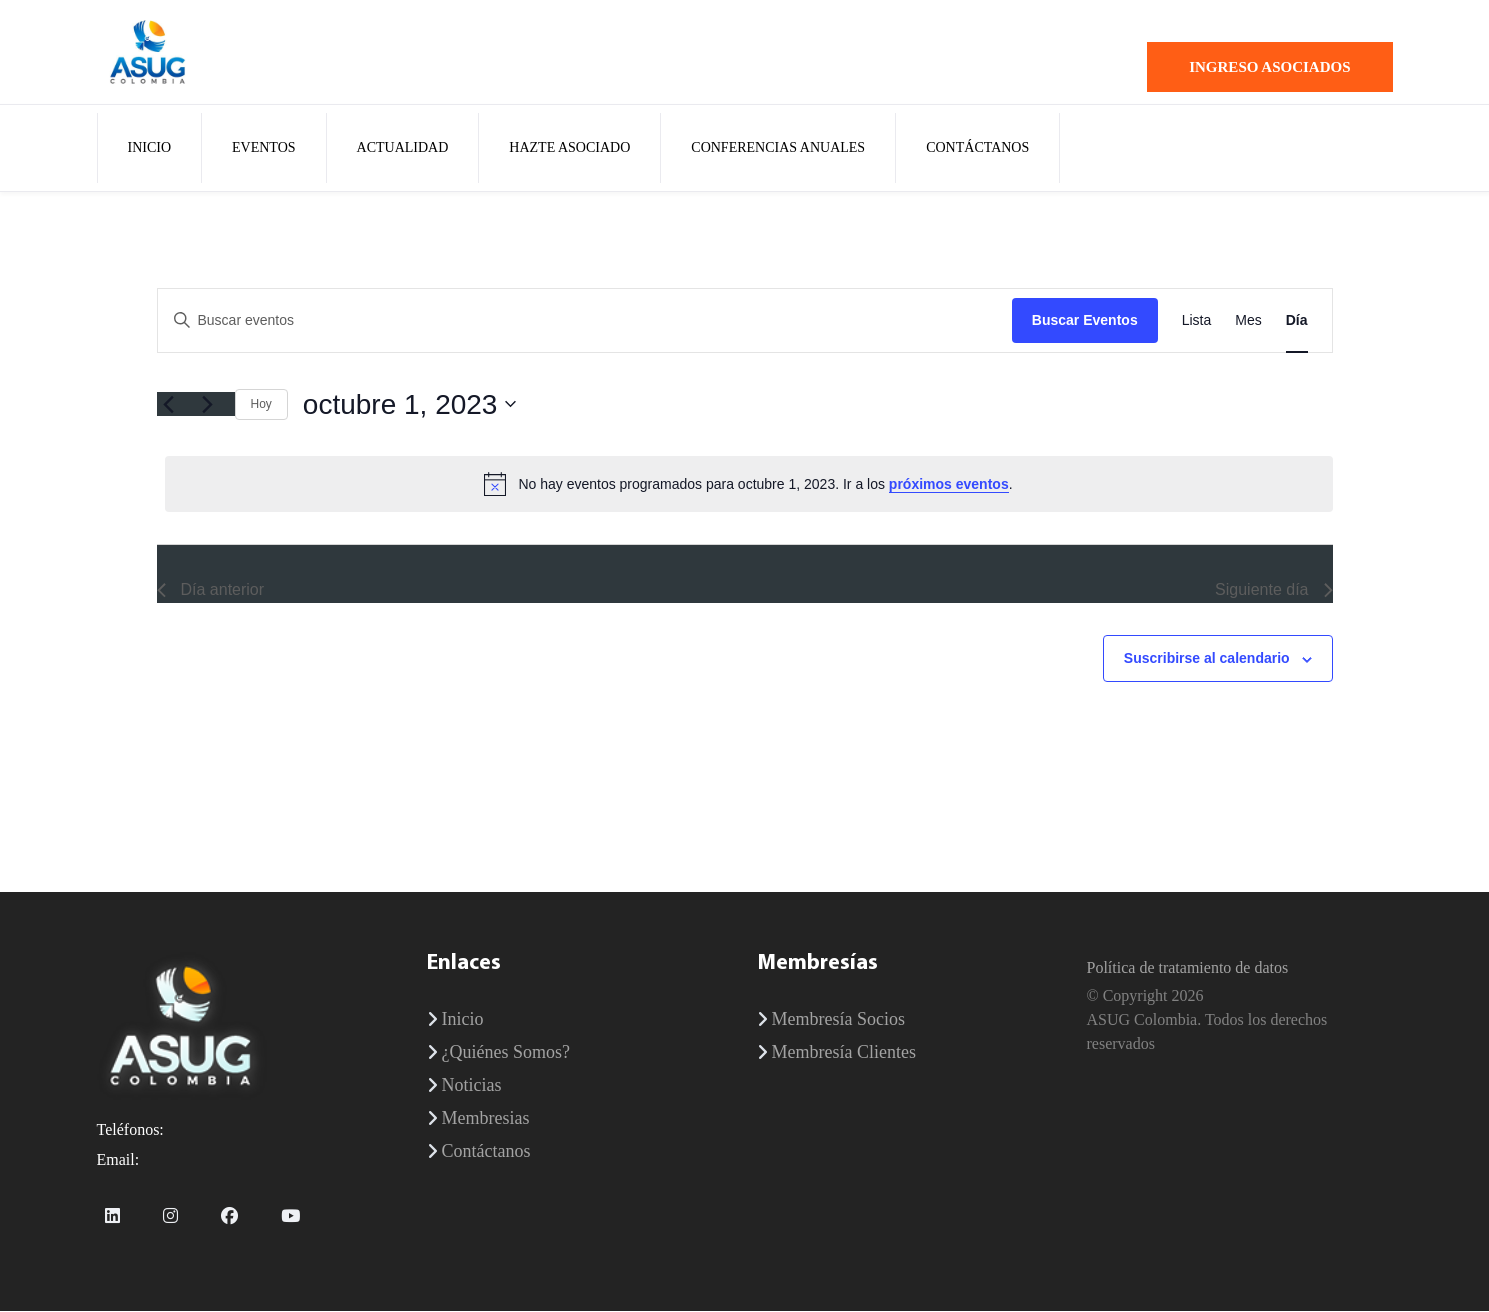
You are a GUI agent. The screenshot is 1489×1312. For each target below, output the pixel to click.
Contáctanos (977, 148)
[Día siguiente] (208, 406)
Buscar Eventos (1085, 321)
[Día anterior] (169, 406)
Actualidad (403, 148)
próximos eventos (949, 485)
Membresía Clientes (844, 1053)
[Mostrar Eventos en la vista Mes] (1248, 321)
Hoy (261, 405)
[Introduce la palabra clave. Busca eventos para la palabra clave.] (585, 321)
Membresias (486, 1119)
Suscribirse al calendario (1207, 659)
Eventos (264, 148)
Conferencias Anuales (778, 148)
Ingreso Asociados (1269, 67)
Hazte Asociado (569, 148)
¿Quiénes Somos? (506, 1053)
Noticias (472, 1086)
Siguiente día (1273, 591)
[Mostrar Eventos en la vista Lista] (1197, 321)
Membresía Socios (838, 1020)
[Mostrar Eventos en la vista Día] (1297, 321)
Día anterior (211, 591)
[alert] (749, 485)
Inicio (150, 148)
